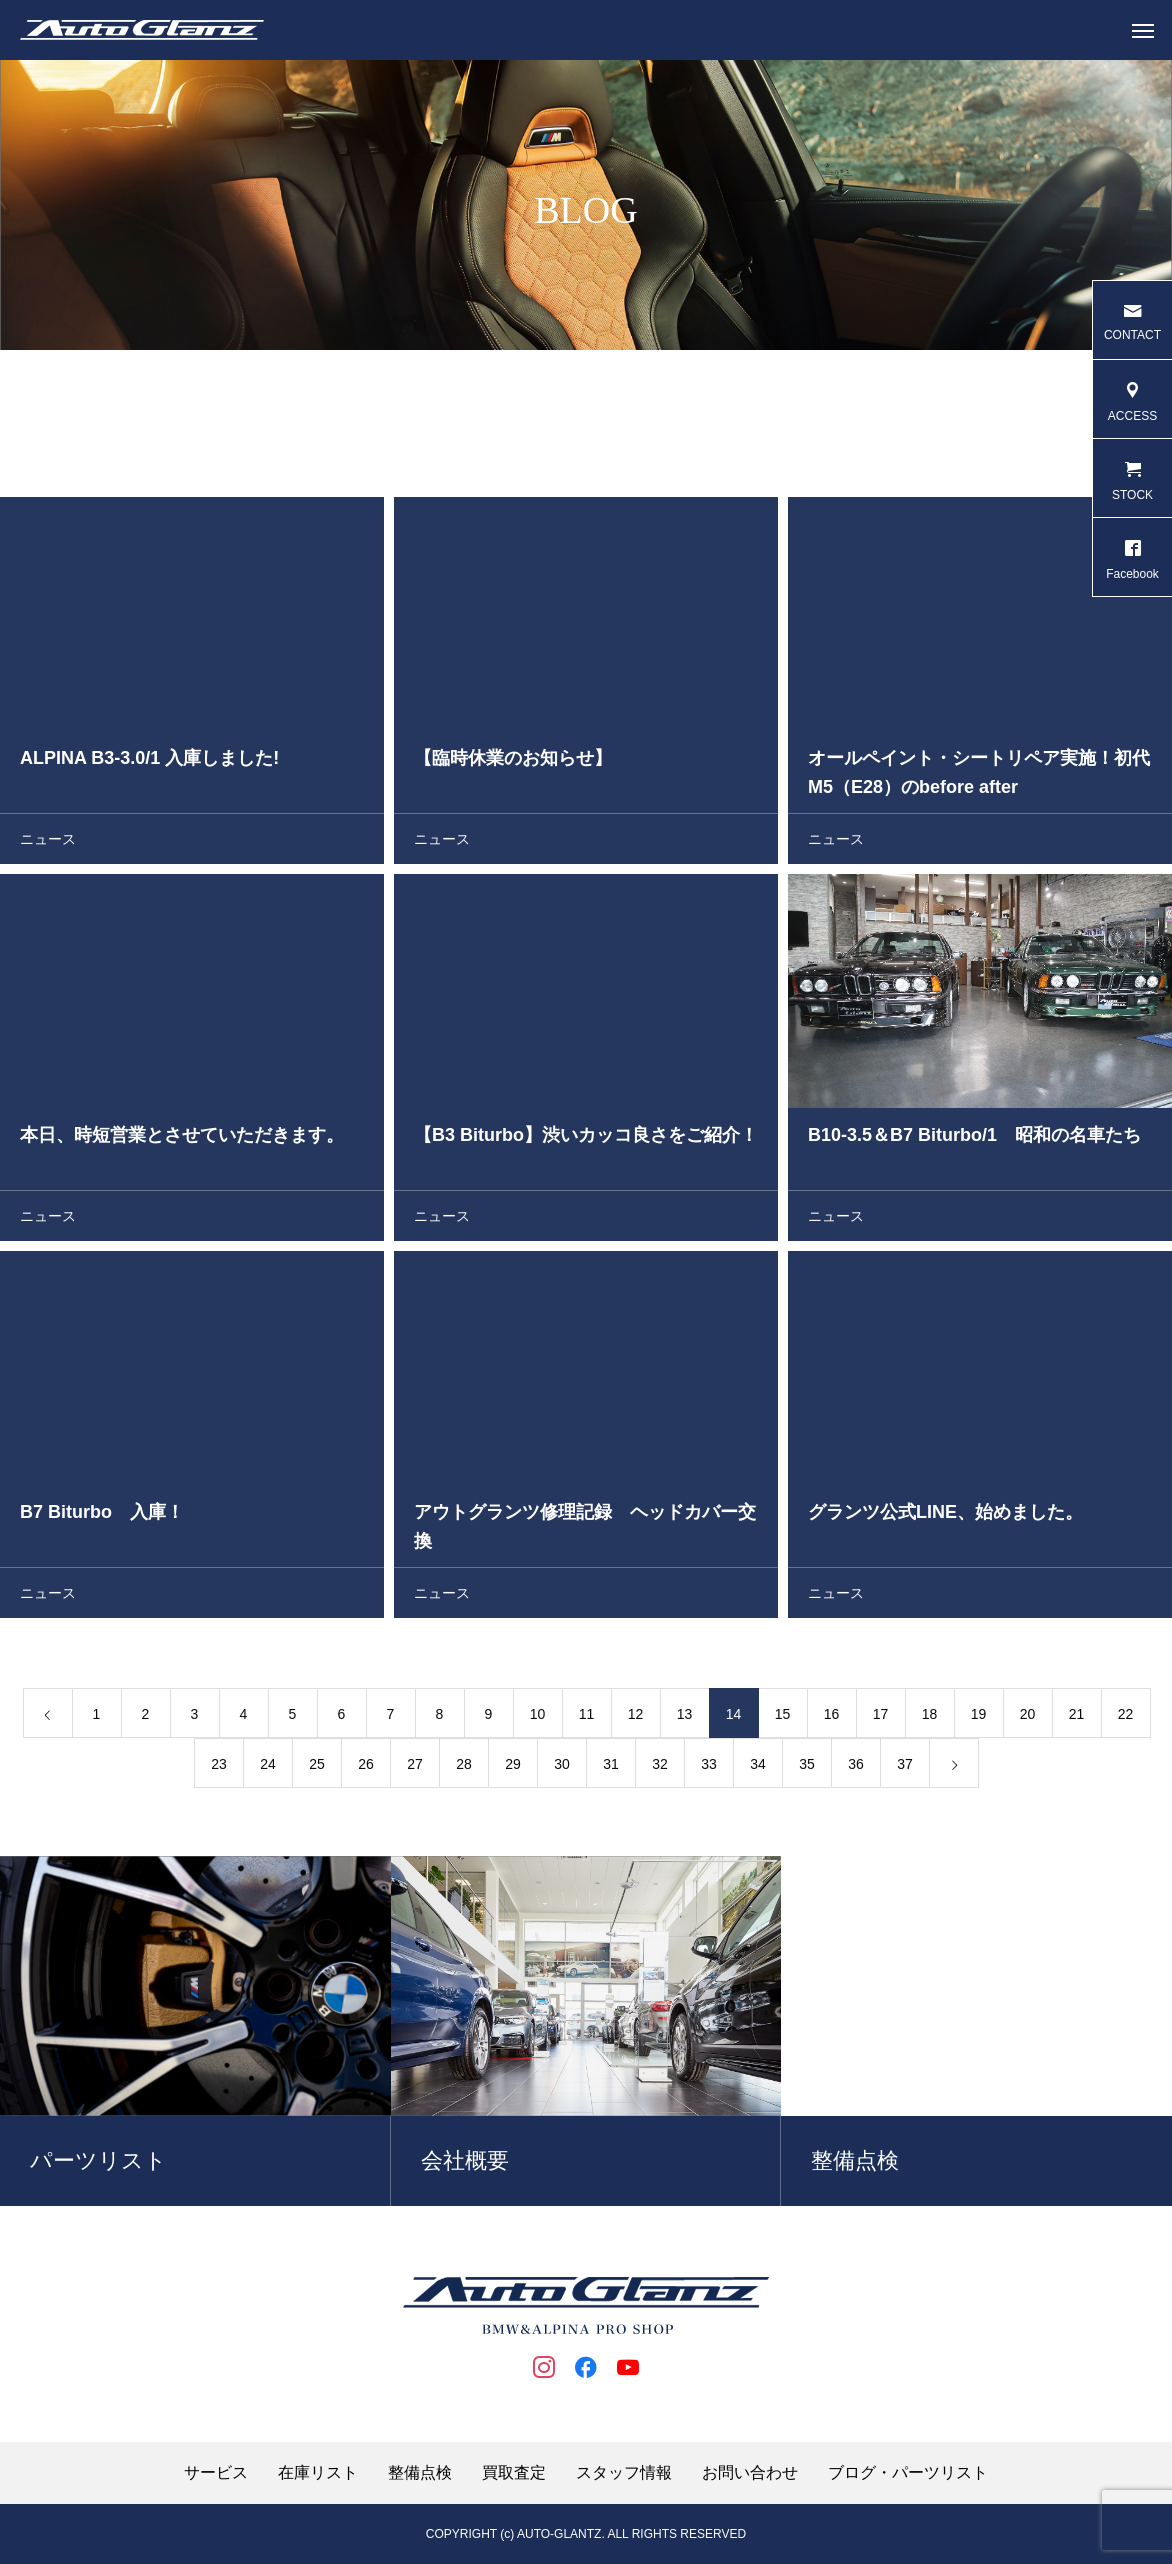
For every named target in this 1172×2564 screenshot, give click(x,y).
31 (611, 1769)
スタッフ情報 (624, 2473)
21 (1077, 1719)
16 (832, 1719)
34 (758, 1769)
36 (856, 1769)
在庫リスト (318, 2473)
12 (636, 1719)
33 (709, 1769)
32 (660, 1769)
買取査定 (514, 2473)
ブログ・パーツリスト (908, 2473)
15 (783, 1719)
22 (1126, 1719)
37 (905, 1769)
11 (587, 1719)
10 (538, 1719)
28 (464, 1769)
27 (415, 1769)
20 (1028, 1719)
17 (881, 1719)
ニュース (48, 844)
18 (930, 1719)
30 (562, 1769)
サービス (216, 2473)
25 (317, 1769)
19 (979, 1719)
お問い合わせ (750, 2473)
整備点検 (420, 2473)
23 (219, 1769)
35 (807, 1769)
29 (513, 1769)
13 (685, 1719)
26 (366, 1769)
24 (268, 1769)
